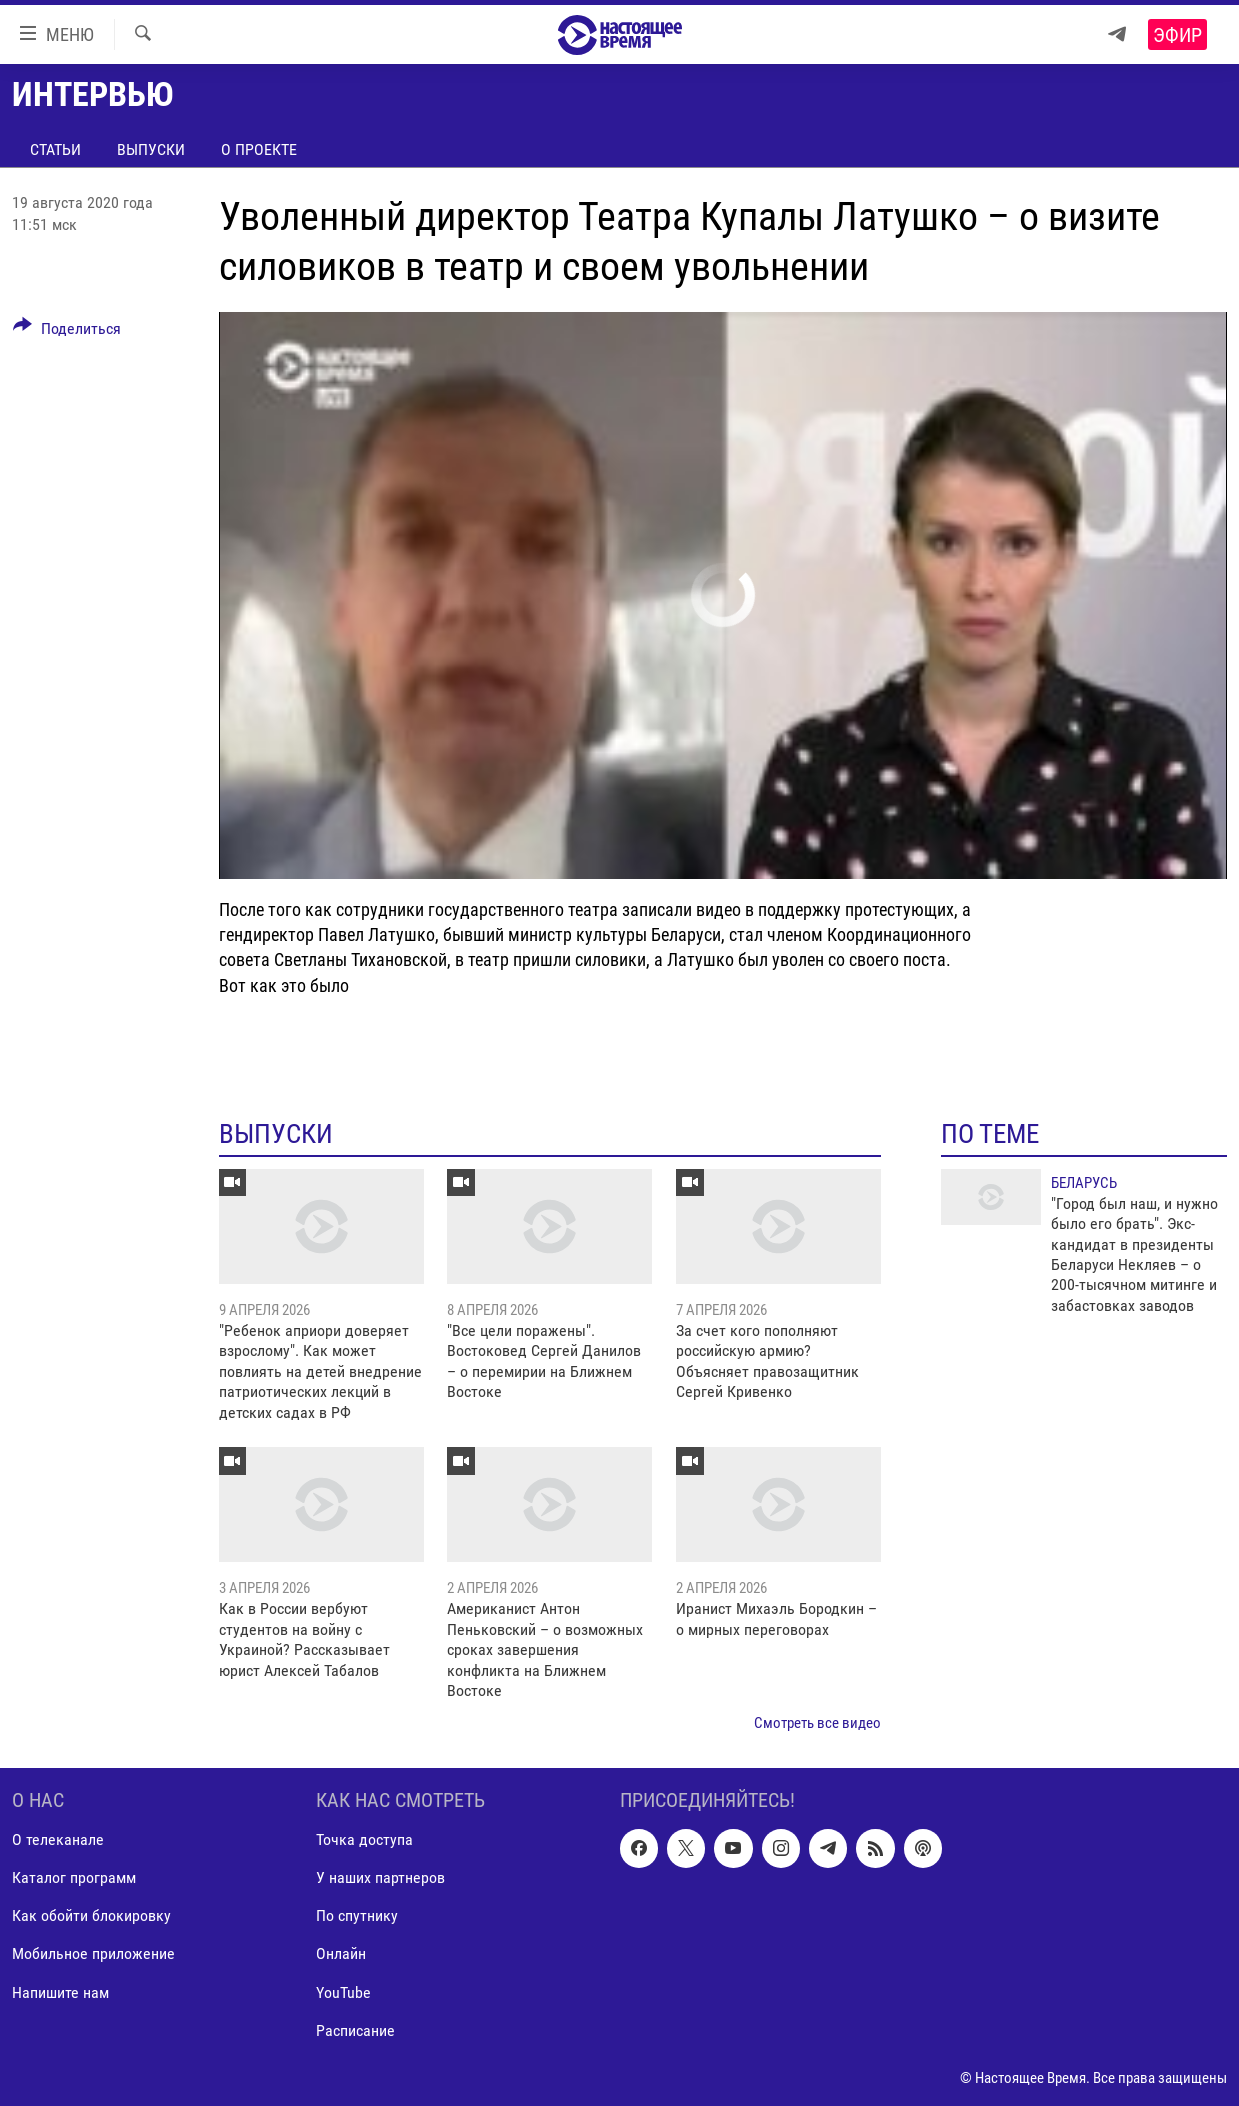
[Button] (67, 332)
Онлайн (341, 1953)
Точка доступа (364, 1839)
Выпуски (151, 149)
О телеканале (58, 1839)
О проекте (259, 149)
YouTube (343, 1991)
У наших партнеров (380, 1877)
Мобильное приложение (93, 1953)
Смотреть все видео (817, 1723)
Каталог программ (74, 1877)
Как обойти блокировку (91, 1915)
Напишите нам (60, 1991)
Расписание (355, 2029)
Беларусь (1084, 1183)
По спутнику (357, 1915)
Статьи (55, 149)
